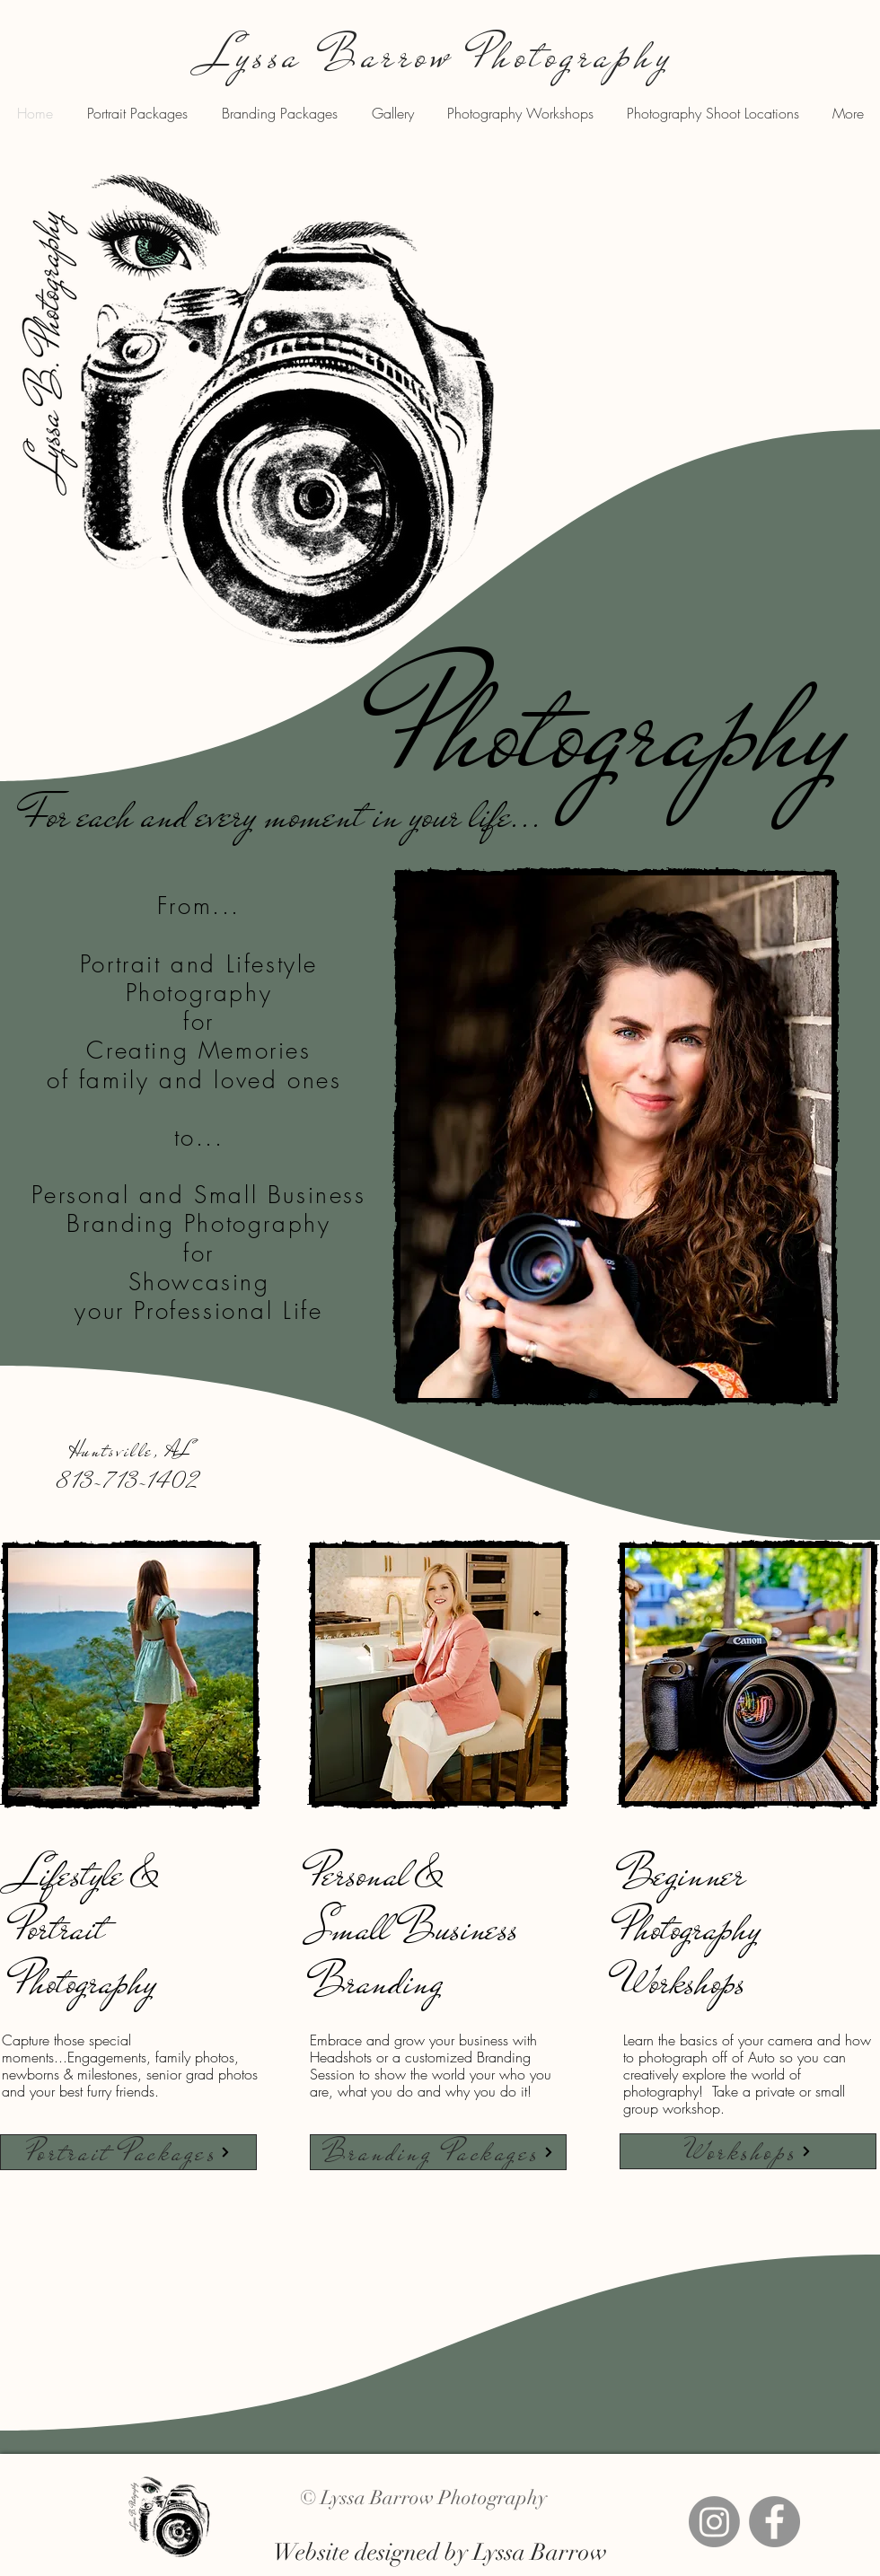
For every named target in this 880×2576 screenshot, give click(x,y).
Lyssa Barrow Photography (439, 55)
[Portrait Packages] (128, 2152)
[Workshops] (748, 2151)
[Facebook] (774, 2521)
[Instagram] (714, 2521)
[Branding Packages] (438, 2152)
